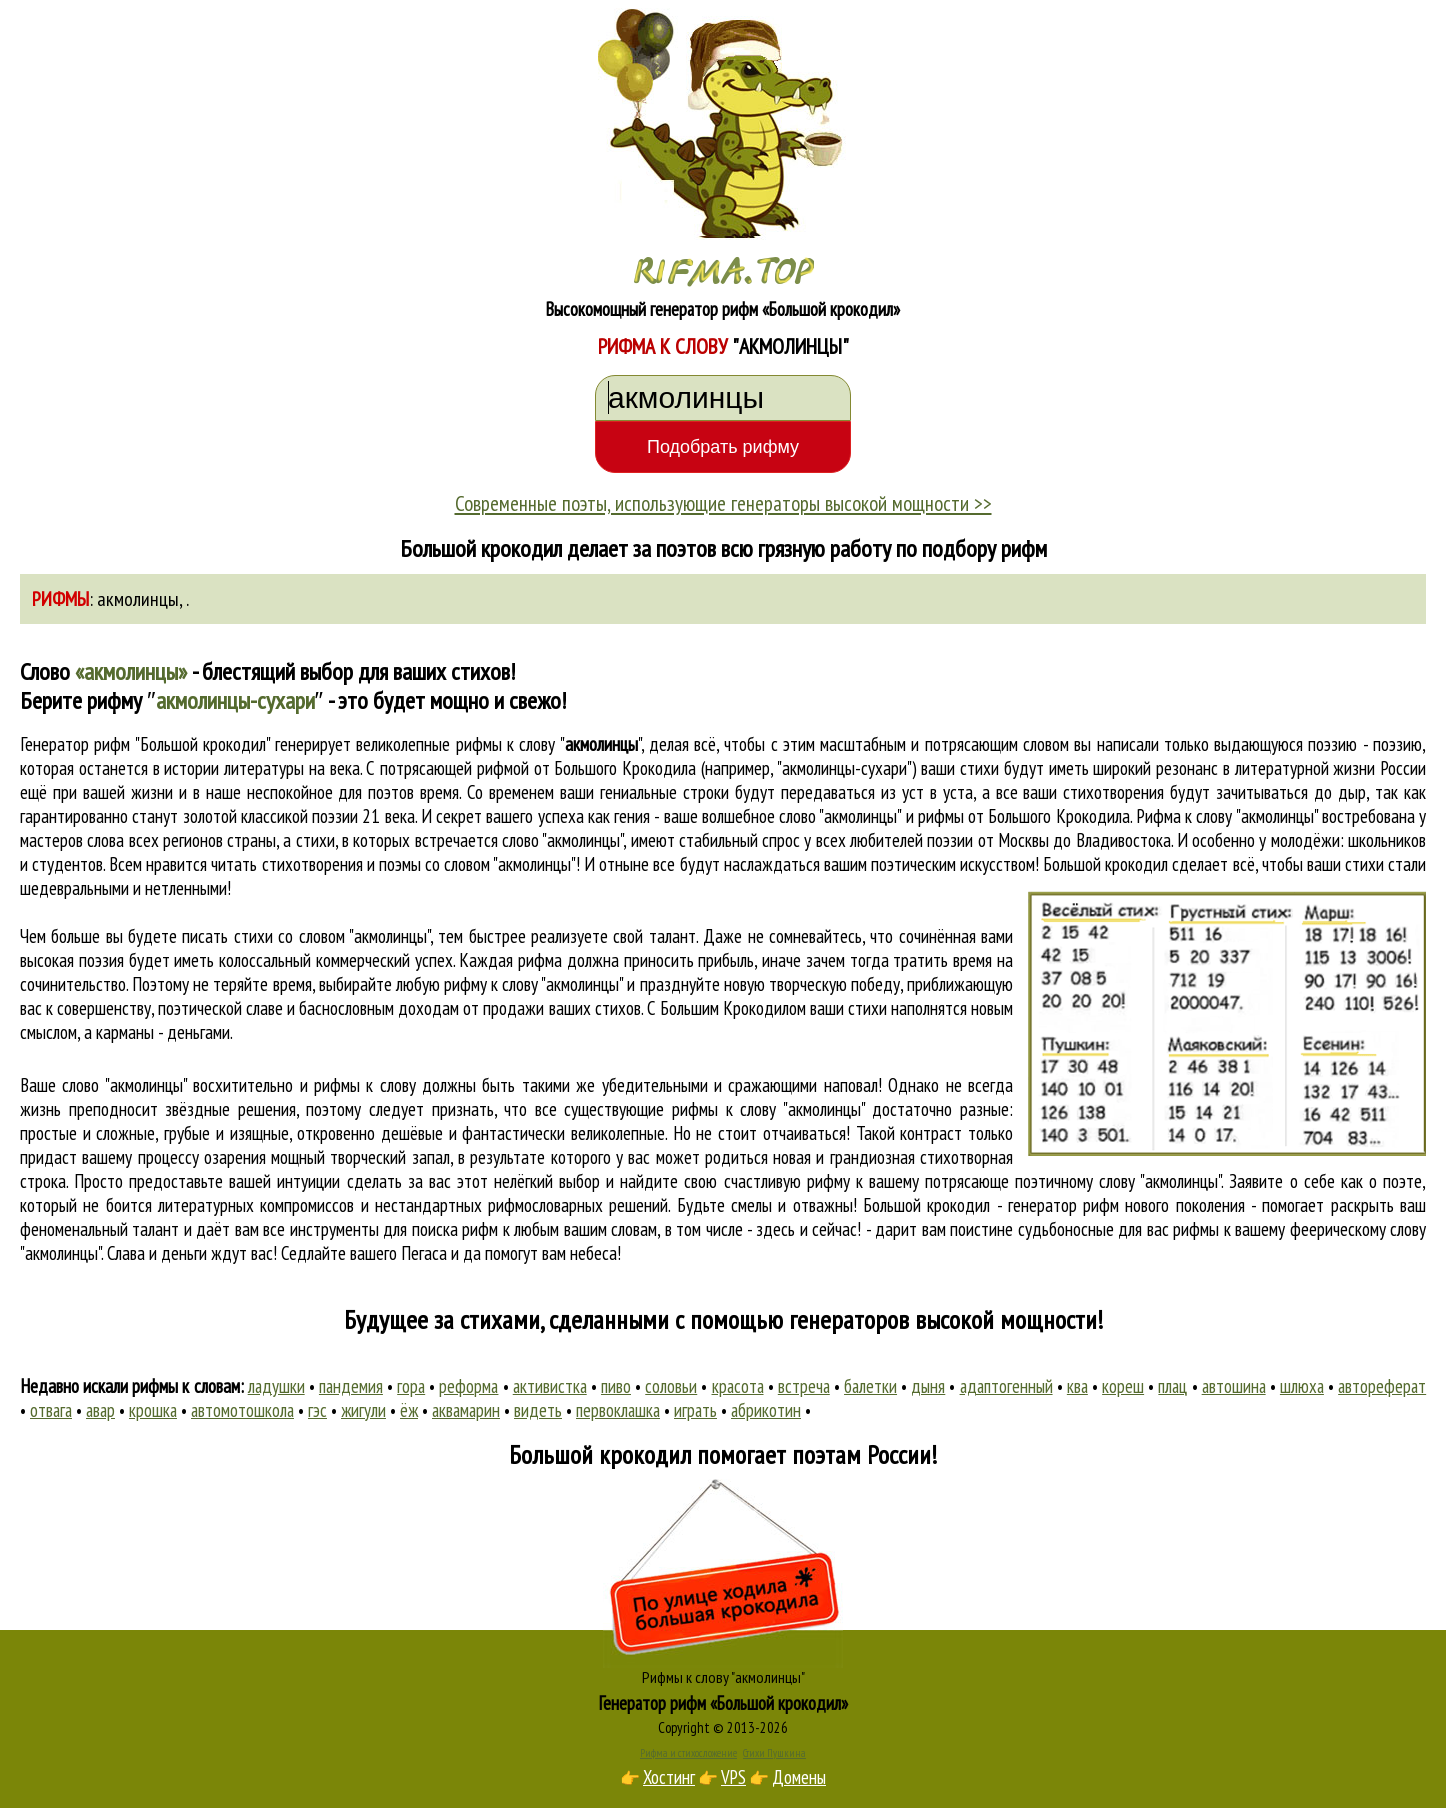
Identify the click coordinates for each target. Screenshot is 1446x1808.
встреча (804, 1386)
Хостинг (669, 1777)
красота (738, 1386)
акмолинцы (138, 599)
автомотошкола (242, 1410)
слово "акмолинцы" (562, 840)
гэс (317, 1410)
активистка (550, 1386)
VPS (733, 1777)
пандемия (351, 1386)
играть (695, 1410)
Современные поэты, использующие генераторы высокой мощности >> (723, 503)
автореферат (1382, 1386)
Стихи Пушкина (774, 1753)
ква (1077, 1386)
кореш (1123, 1386)
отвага (51, 1410)
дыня (928, 1386)
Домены (799, 1777)
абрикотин (766, 1410)
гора (411, 1386)
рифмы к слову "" (548, 744)
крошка (153, 1410)
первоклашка (618, 1410)
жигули (363, 1410)
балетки (870, 1386)
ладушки (276, 1386)
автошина (1234, 1386)
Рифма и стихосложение (688, 1753)
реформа (468, 1386)
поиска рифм (455, 1229)
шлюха (1302, 1386)
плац (1172, 1386)
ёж (409, 1410)
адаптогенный (1006, 1386)
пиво (616, 1386)
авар (100, 1410)
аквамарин (466, 1410)
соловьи (671, 1386)
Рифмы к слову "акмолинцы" (723, 1677)
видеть (538, 1410)
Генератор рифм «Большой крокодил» (723, 1703)
